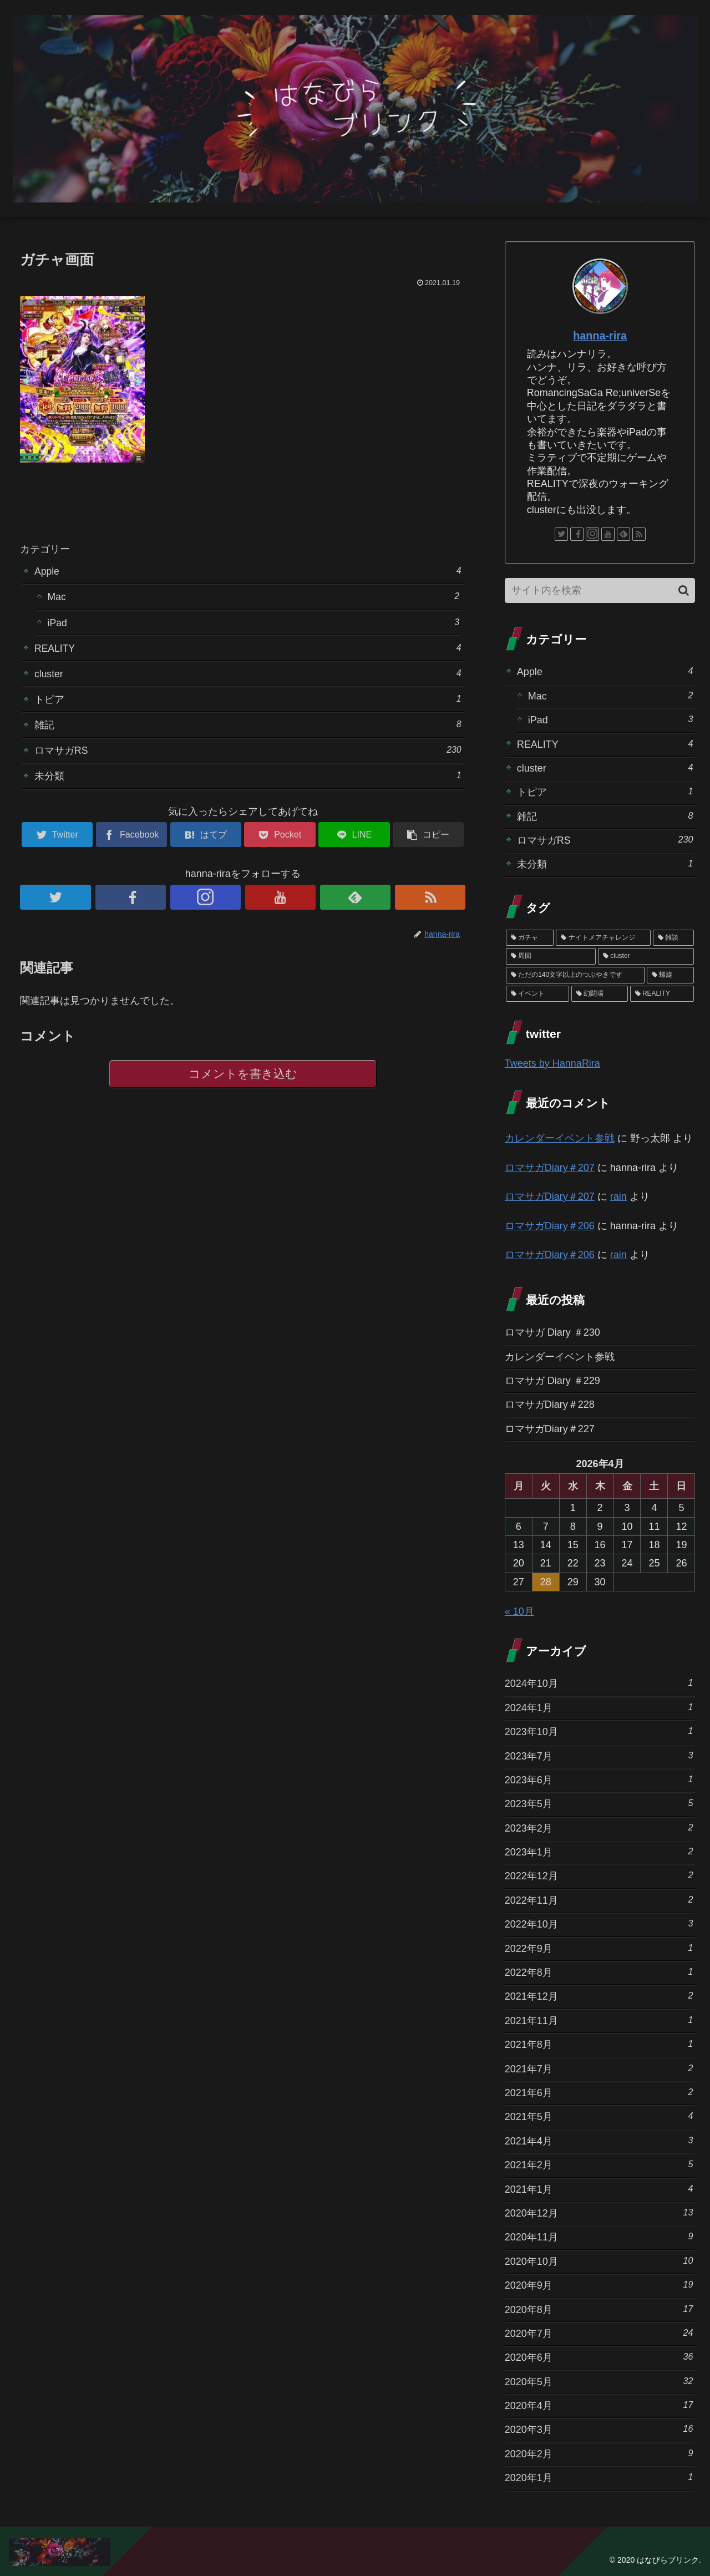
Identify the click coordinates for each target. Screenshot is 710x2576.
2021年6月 (599, 2092)
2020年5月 (599, 2381)
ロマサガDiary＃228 (550, 1404)
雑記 (248, 727)
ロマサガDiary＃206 (550, 1225)
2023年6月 (599, 1779)
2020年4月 (599, 2405)
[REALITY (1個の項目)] (662, 994)
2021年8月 (599, 2044)
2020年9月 (599, 2284)
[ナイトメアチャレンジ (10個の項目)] (603, 938)
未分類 (248, 780)
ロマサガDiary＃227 (550, 1428)
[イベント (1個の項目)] (537, 994)
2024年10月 (599, 1683)
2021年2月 (599, 2164)
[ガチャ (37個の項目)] (530, 938)
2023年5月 (599, 1803)
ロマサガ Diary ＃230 (552, 1332)
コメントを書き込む (243, 1079)
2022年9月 (599, 1948)
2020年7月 (599, 2333)
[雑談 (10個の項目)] (673, 938)
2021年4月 (599, 2140)
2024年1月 (599, 1707)
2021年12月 (599, 1995)
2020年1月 (599, 2477)
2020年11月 (599, 2236)
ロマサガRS (248, 754)
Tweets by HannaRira (552, 1063)
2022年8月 (599, 1972)
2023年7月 (599, 1755)
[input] (600, 590)
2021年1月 (599, 2189)
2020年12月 (599, 2212)
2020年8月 (599, 2309)
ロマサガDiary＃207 (550, 1167)
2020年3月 (599, 2429)
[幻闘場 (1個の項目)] (599, 994)
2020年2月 (599, 2453)
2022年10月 (599, 1923)
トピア (248, 701)
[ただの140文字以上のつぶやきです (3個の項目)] (575, 975)
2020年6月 (599, 2357)
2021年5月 (599, 2116)
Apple (248, 571)
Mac (253, 597)
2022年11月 (599, 1900)
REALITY (248, 649)
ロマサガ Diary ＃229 (552, 1380)
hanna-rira (600, 335)
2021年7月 (599, 2068)
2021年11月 (599, 2020)
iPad (253, 623)
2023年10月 (599, 1731)
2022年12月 (599, 1875)
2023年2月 (599, 1827)
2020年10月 (599, 2261)
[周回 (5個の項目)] (551, 956)
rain (618, 1196)
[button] (683, 590)
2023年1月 (599, 1851)
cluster (248, 675)
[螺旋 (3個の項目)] (670, 975)
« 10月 (519, 1611)
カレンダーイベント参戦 (560, 1138)
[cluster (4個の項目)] (646, 956)
